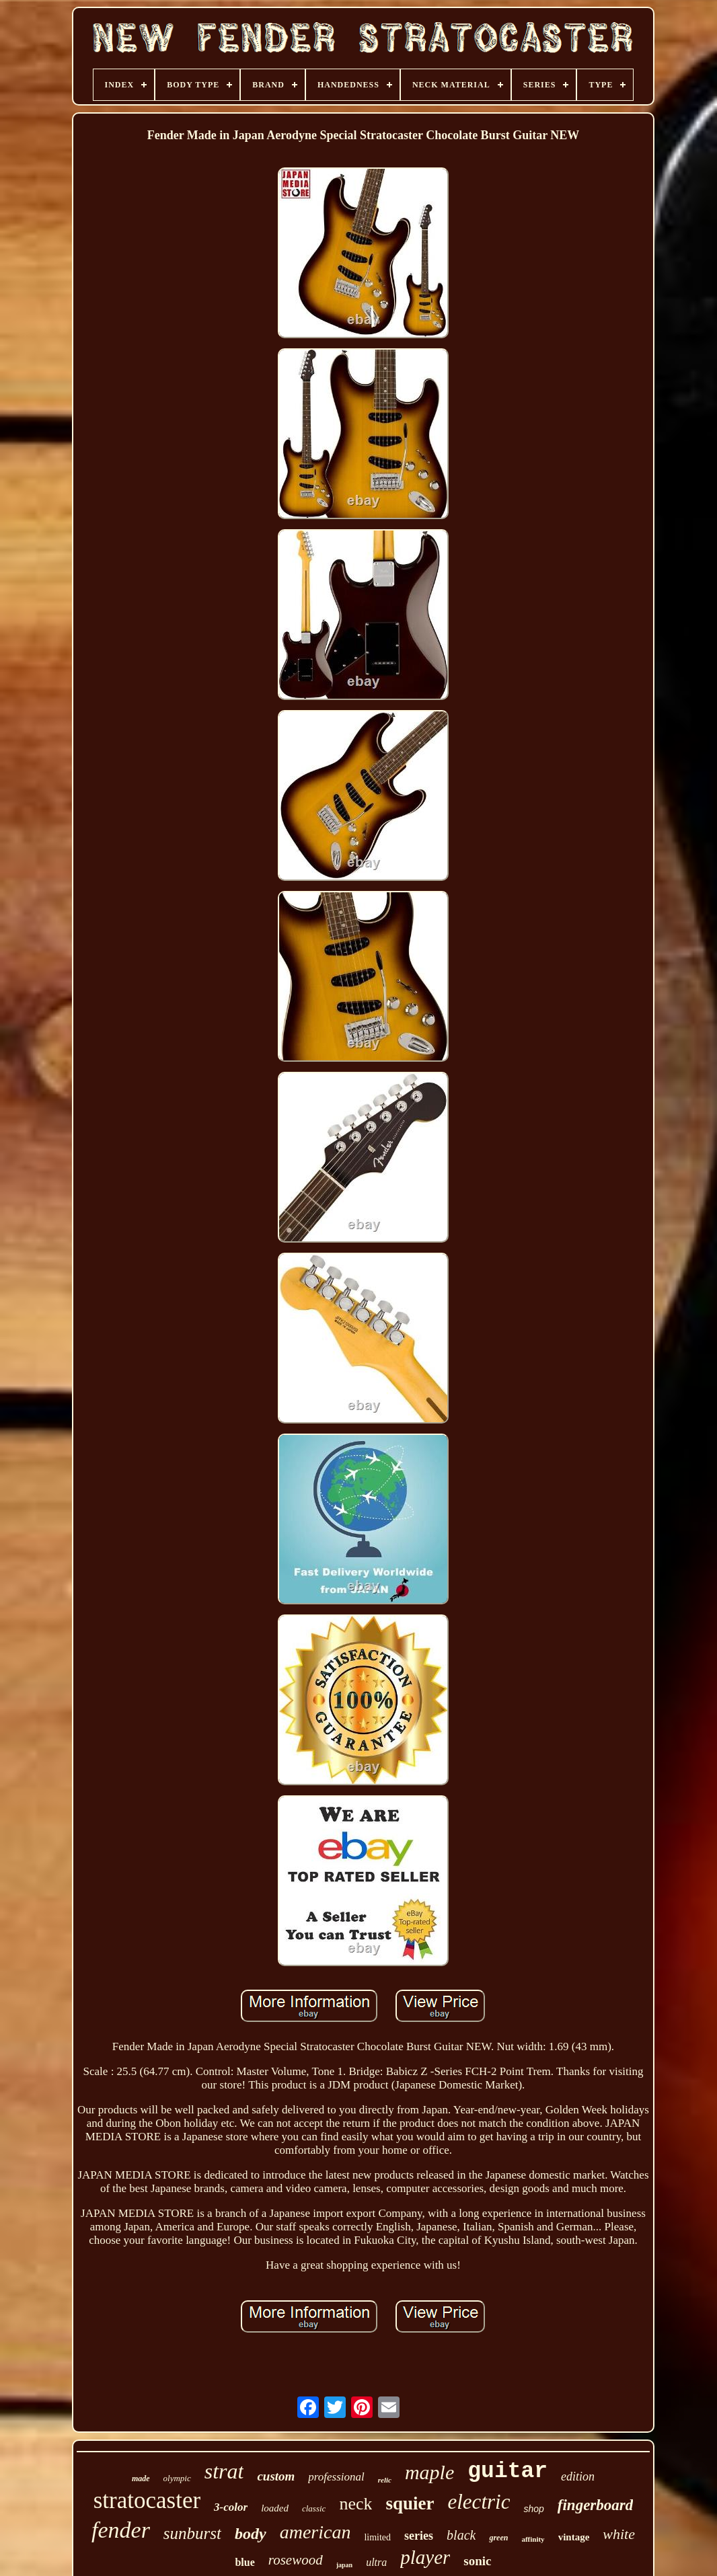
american (315, 2532)
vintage (574, 2537)
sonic (477, 2561)
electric (478, 2501)
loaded (275, 2508)
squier (409, 2503)
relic (384, 2480)
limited (377, 2537)
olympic (177, 2478)
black (461, 2535)
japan (344, 2565)
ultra (376, 2562)
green (498, 2537)
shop (533, 2508)
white (619, 2534)
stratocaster (146, 2500)
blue (244, 2562)
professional (336, 2476)
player (425, 2557)
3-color (231, 2507)
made (141, 2478)
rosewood (295, 2560)
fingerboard (595, 2505)
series (418, 2535)
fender (120, 2530)
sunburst (192, 2533)
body (250, 2533)
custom (276, 2476)
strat (224, 2471)
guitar (507, 2471)
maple (429, 2472)
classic (314, 2508)
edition (578, 2476)
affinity (532, 2539)
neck (355, 2503)
